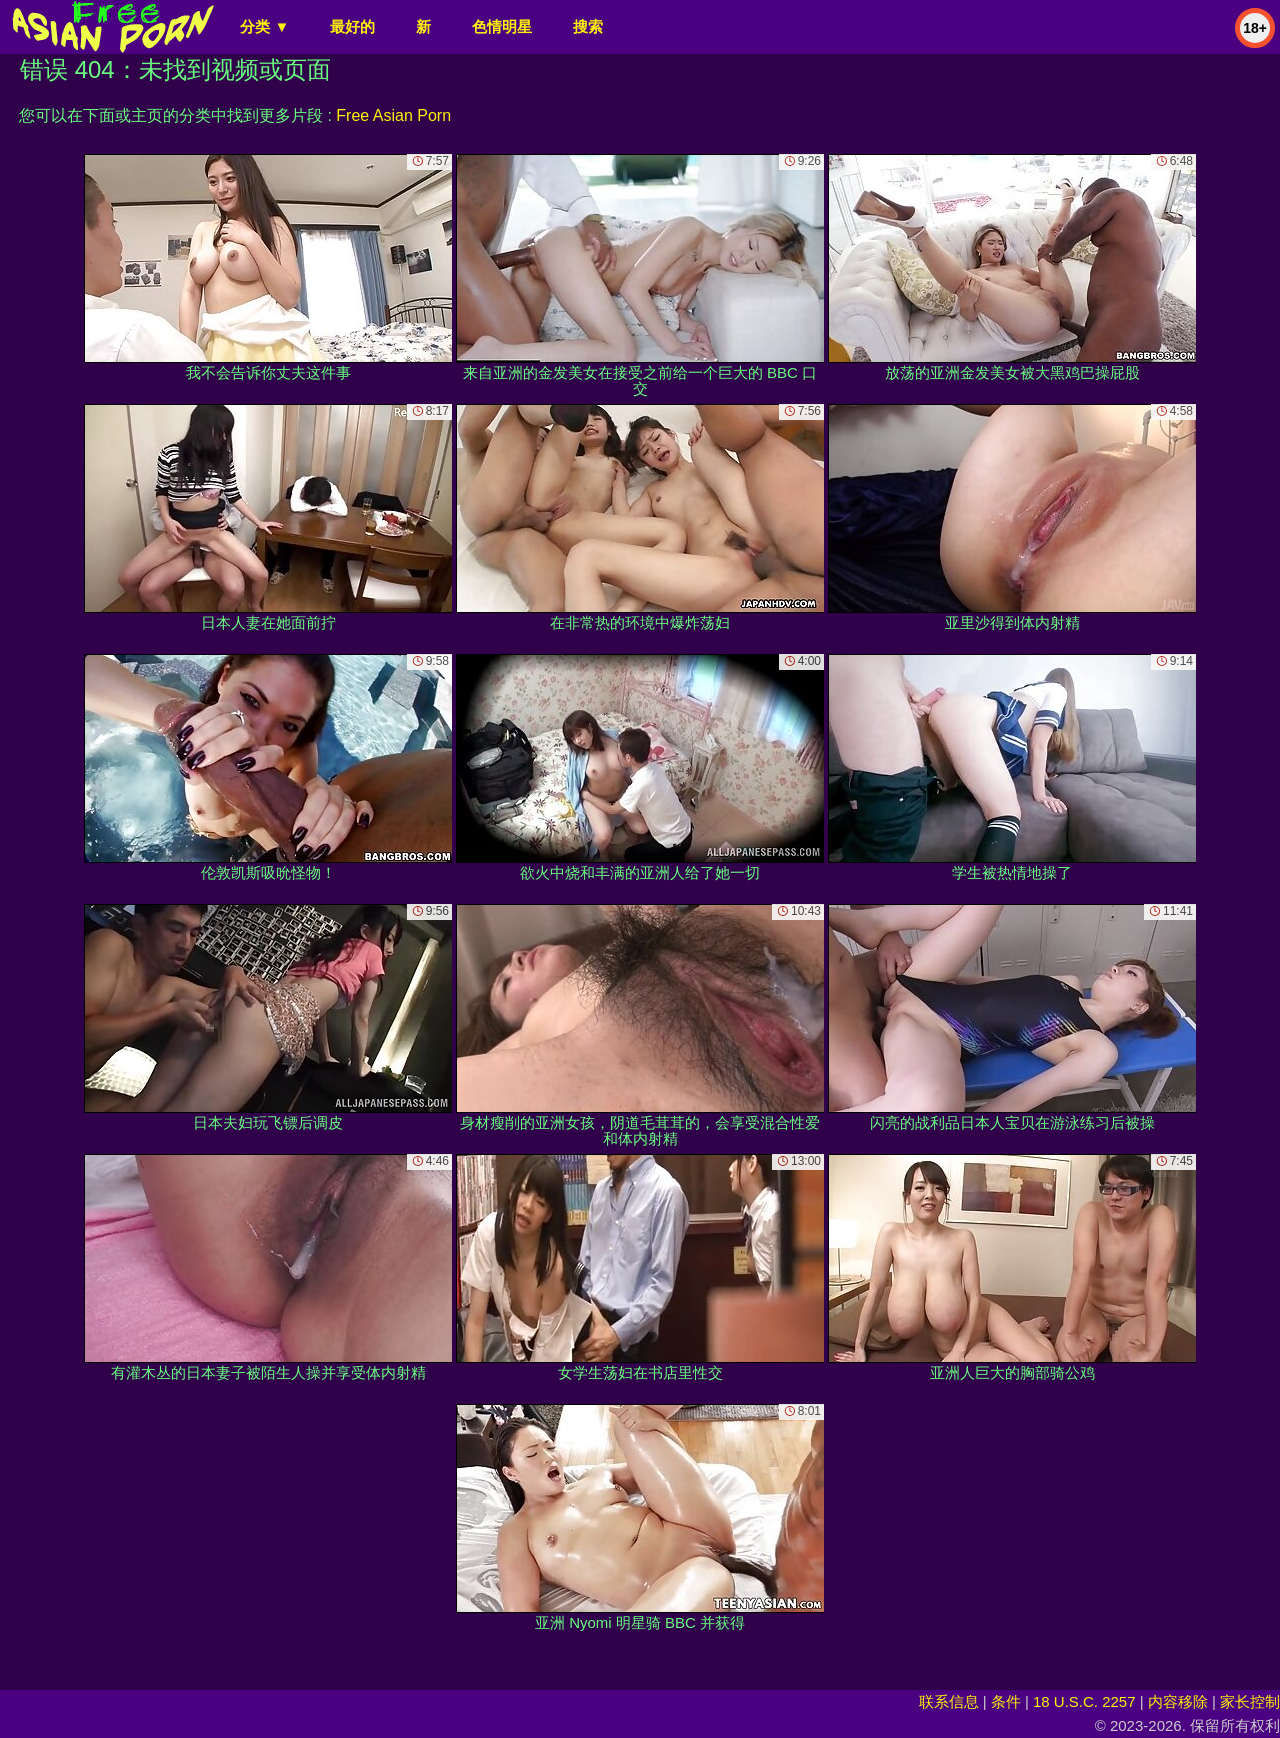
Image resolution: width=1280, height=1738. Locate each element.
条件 (1006, 1701)
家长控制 (1250, 1701)
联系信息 (949, 1701)
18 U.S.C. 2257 (1084, 1701)
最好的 (352, 26)
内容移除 (1178, 1701)
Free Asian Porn (393, 115)
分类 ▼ (264, 26)
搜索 (588, 26)
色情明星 (502, 26)
